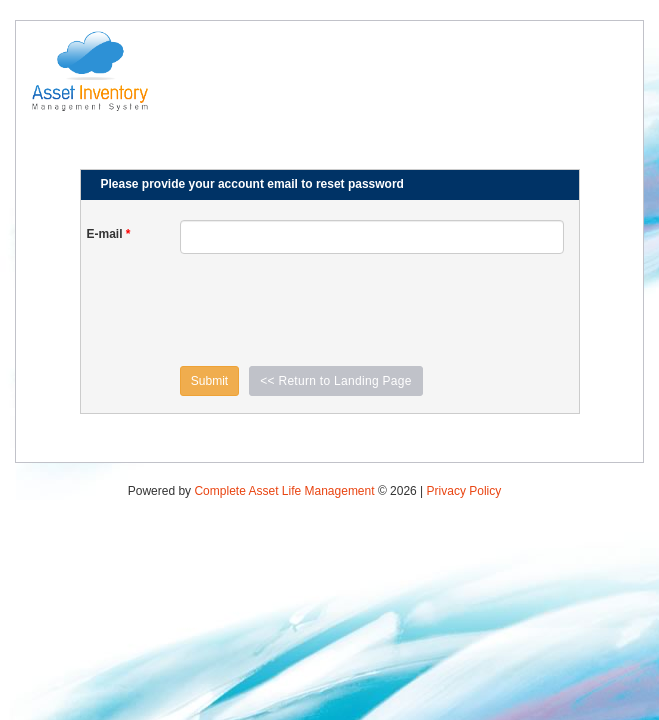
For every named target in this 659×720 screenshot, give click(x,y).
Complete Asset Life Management (284, 491)
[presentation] (332, 310)
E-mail (109, 234)
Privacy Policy (464, 491)
